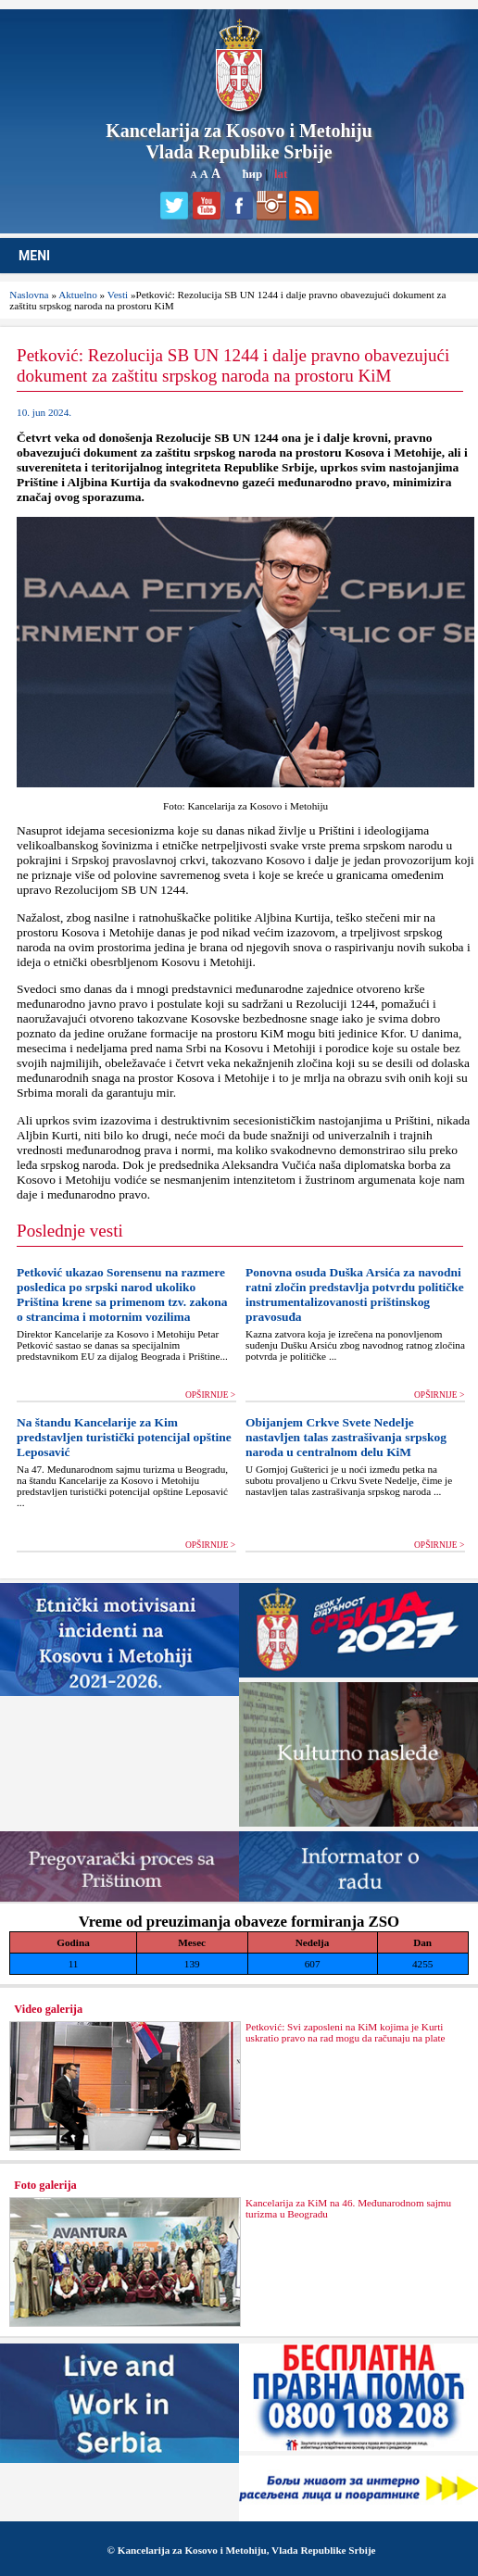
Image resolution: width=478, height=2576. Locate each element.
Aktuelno (77, 294)
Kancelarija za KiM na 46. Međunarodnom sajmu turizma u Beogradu (348, 2208)
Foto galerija (45, 2185)
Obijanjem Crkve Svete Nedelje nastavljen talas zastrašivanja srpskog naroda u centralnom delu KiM (346, 1437)
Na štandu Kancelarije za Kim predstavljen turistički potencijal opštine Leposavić (124, 1437)
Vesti (117, 294)
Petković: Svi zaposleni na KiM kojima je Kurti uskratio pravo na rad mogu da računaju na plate (345, 2032)
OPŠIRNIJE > (210, 1395)
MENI (34, 255)
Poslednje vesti (70, 1230)
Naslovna (28, 294)
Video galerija (48, 2009)
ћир (252, 174)
